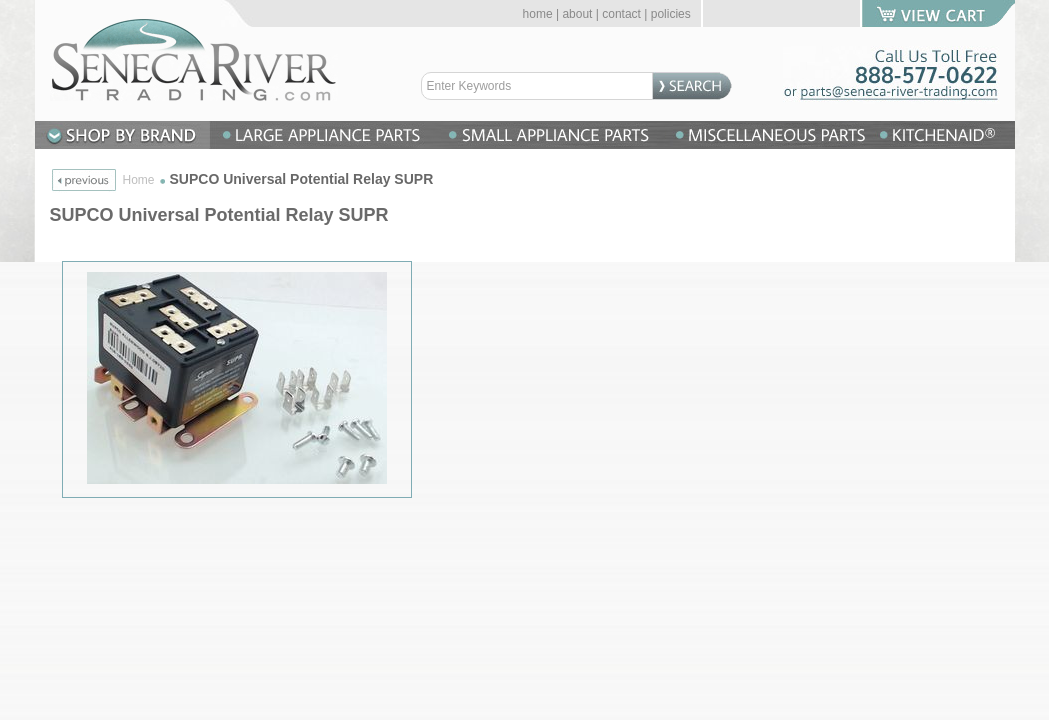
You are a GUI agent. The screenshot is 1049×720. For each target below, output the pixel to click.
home (538, 14)
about (577, 14)
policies (671, 14)
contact (621, 14)
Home (139, 180)
